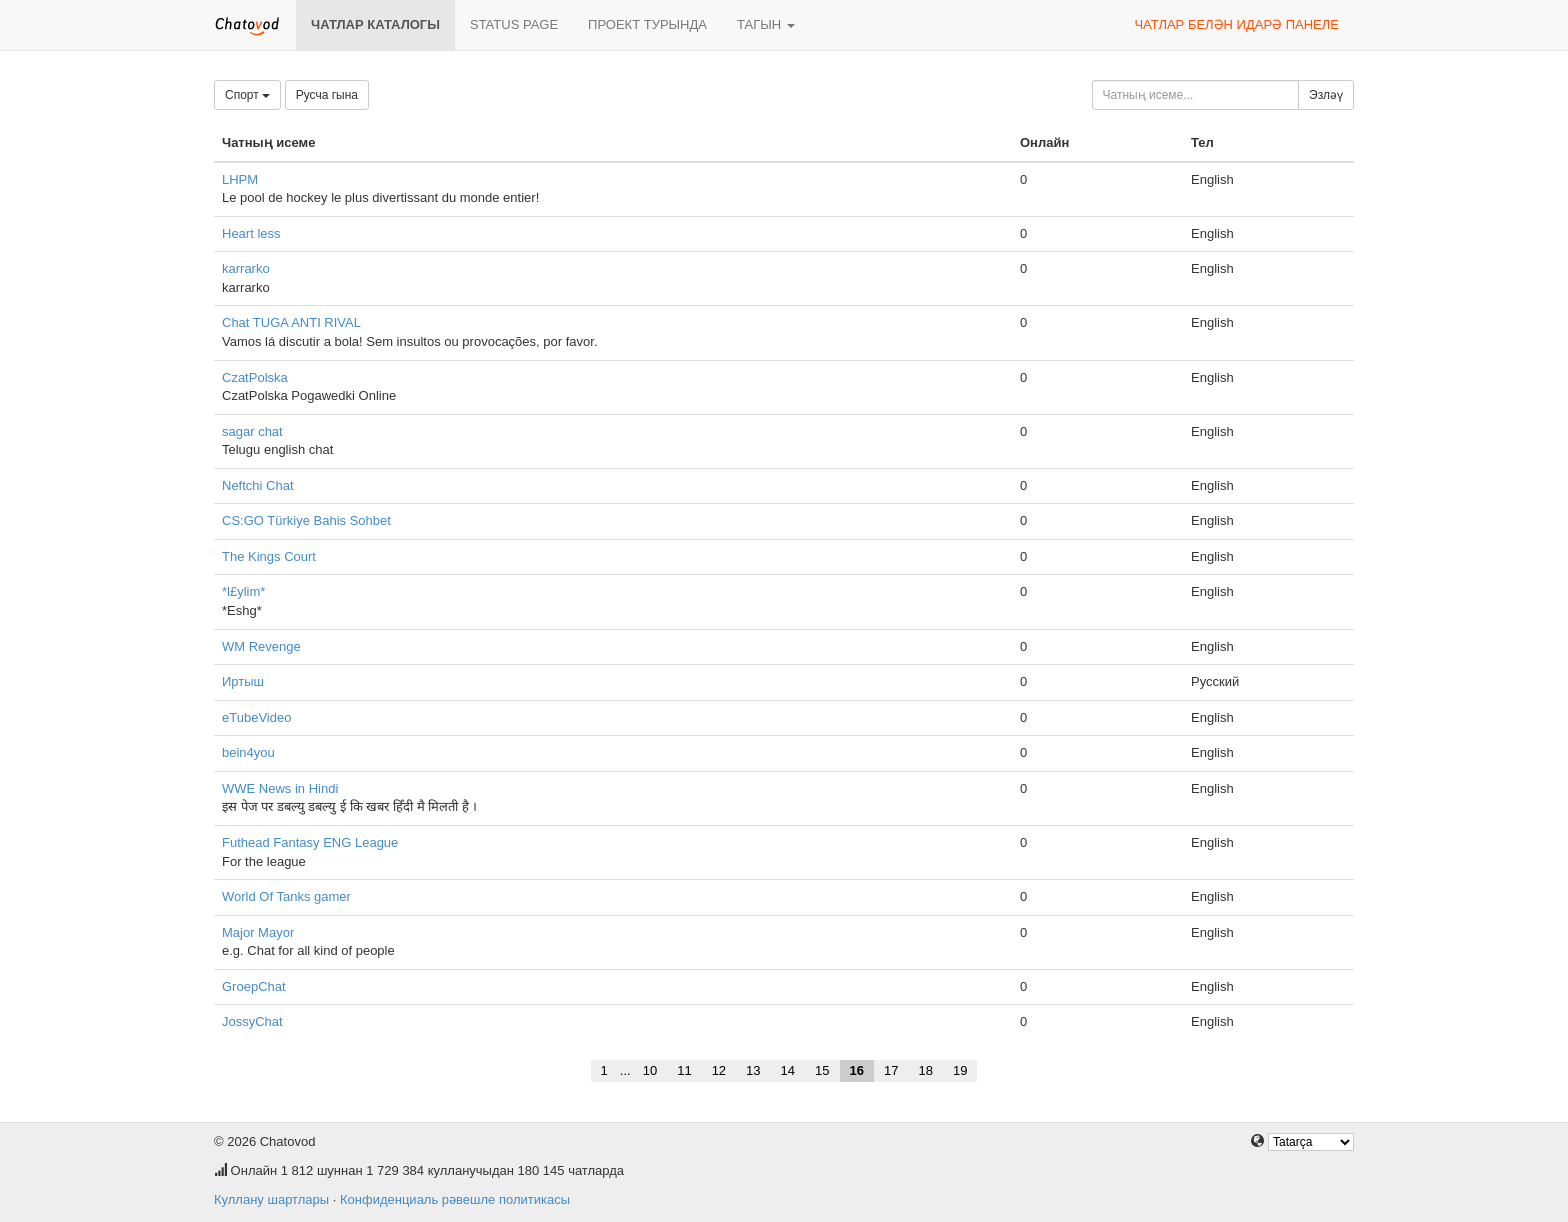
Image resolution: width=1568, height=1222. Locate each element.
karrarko (246, 268)
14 (788, 1070)
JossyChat (252, 1021)
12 (719, 1070)
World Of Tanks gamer (286, 896)
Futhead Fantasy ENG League (310, 842)
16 (857, 1070)
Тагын (766, 24)
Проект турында (647, 24)
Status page (514, 24)
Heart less (251, 233)
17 (891, 1070)
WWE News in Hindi (280, 788)
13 (753, 1070)
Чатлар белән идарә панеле (1236, 24)
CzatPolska (255, 377)
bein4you (248, 752)
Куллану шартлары (271, 1199)
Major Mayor (258, 932)
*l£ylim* (243, 591)
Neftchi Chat (258, 485)
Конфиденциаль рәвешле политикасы (455, 1199)
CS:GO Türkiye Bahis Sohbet (306, 520)
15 (822, 1070)
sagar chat (252, 431)
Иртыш (243, 681)
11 (684, 1070)
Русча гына (327, 95)
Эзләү (1326, 95)
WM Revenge (261, 646)
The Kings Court (269, 556)
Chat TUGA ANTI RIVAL (291, 322)
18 (925, 1070)
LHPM (240, 179)
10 (650, 1070)
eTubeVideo (256, 717)
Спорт (247, 95)
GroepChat (254, 986)
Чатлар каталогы (375, 24)
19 (960, 1070)
